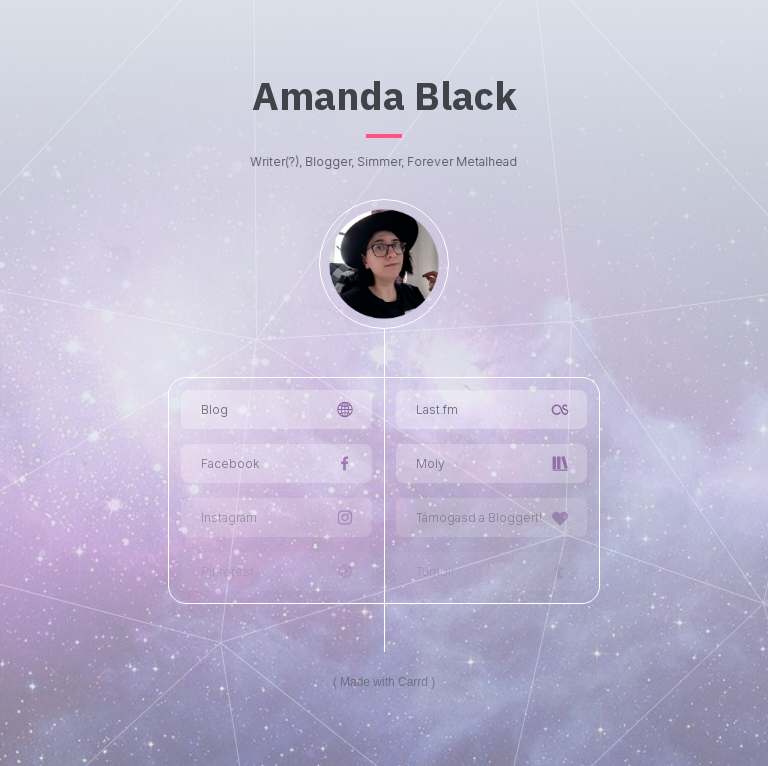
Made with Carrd (384, 682)
